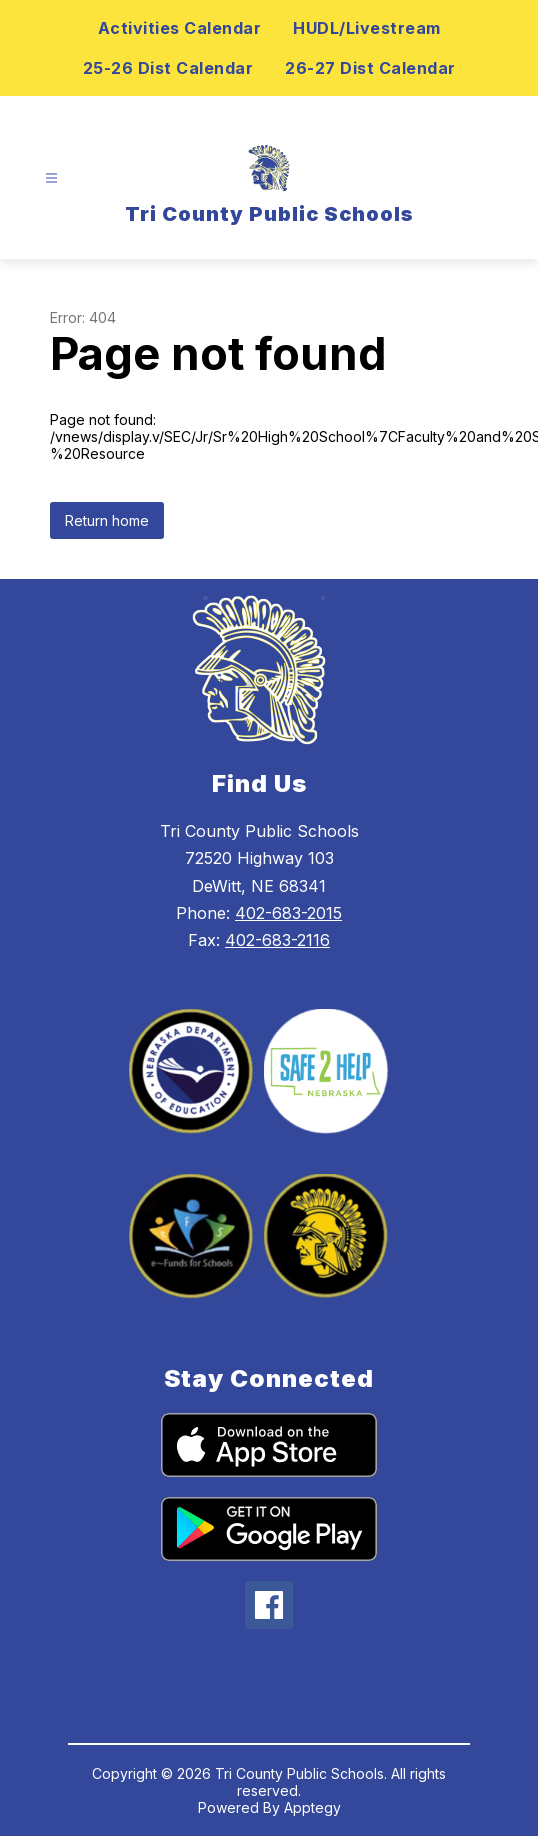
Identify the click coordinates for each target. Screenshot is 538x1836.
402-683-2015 (288, 913)
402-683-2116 (277, 940)
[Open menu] (51, 178)
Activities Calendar (180, 28)
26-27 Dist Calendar (370, 68)
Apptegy (312, 1807)
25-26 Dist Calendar (168, 68)
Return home (107, 520)
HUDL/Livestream (367, 28)
